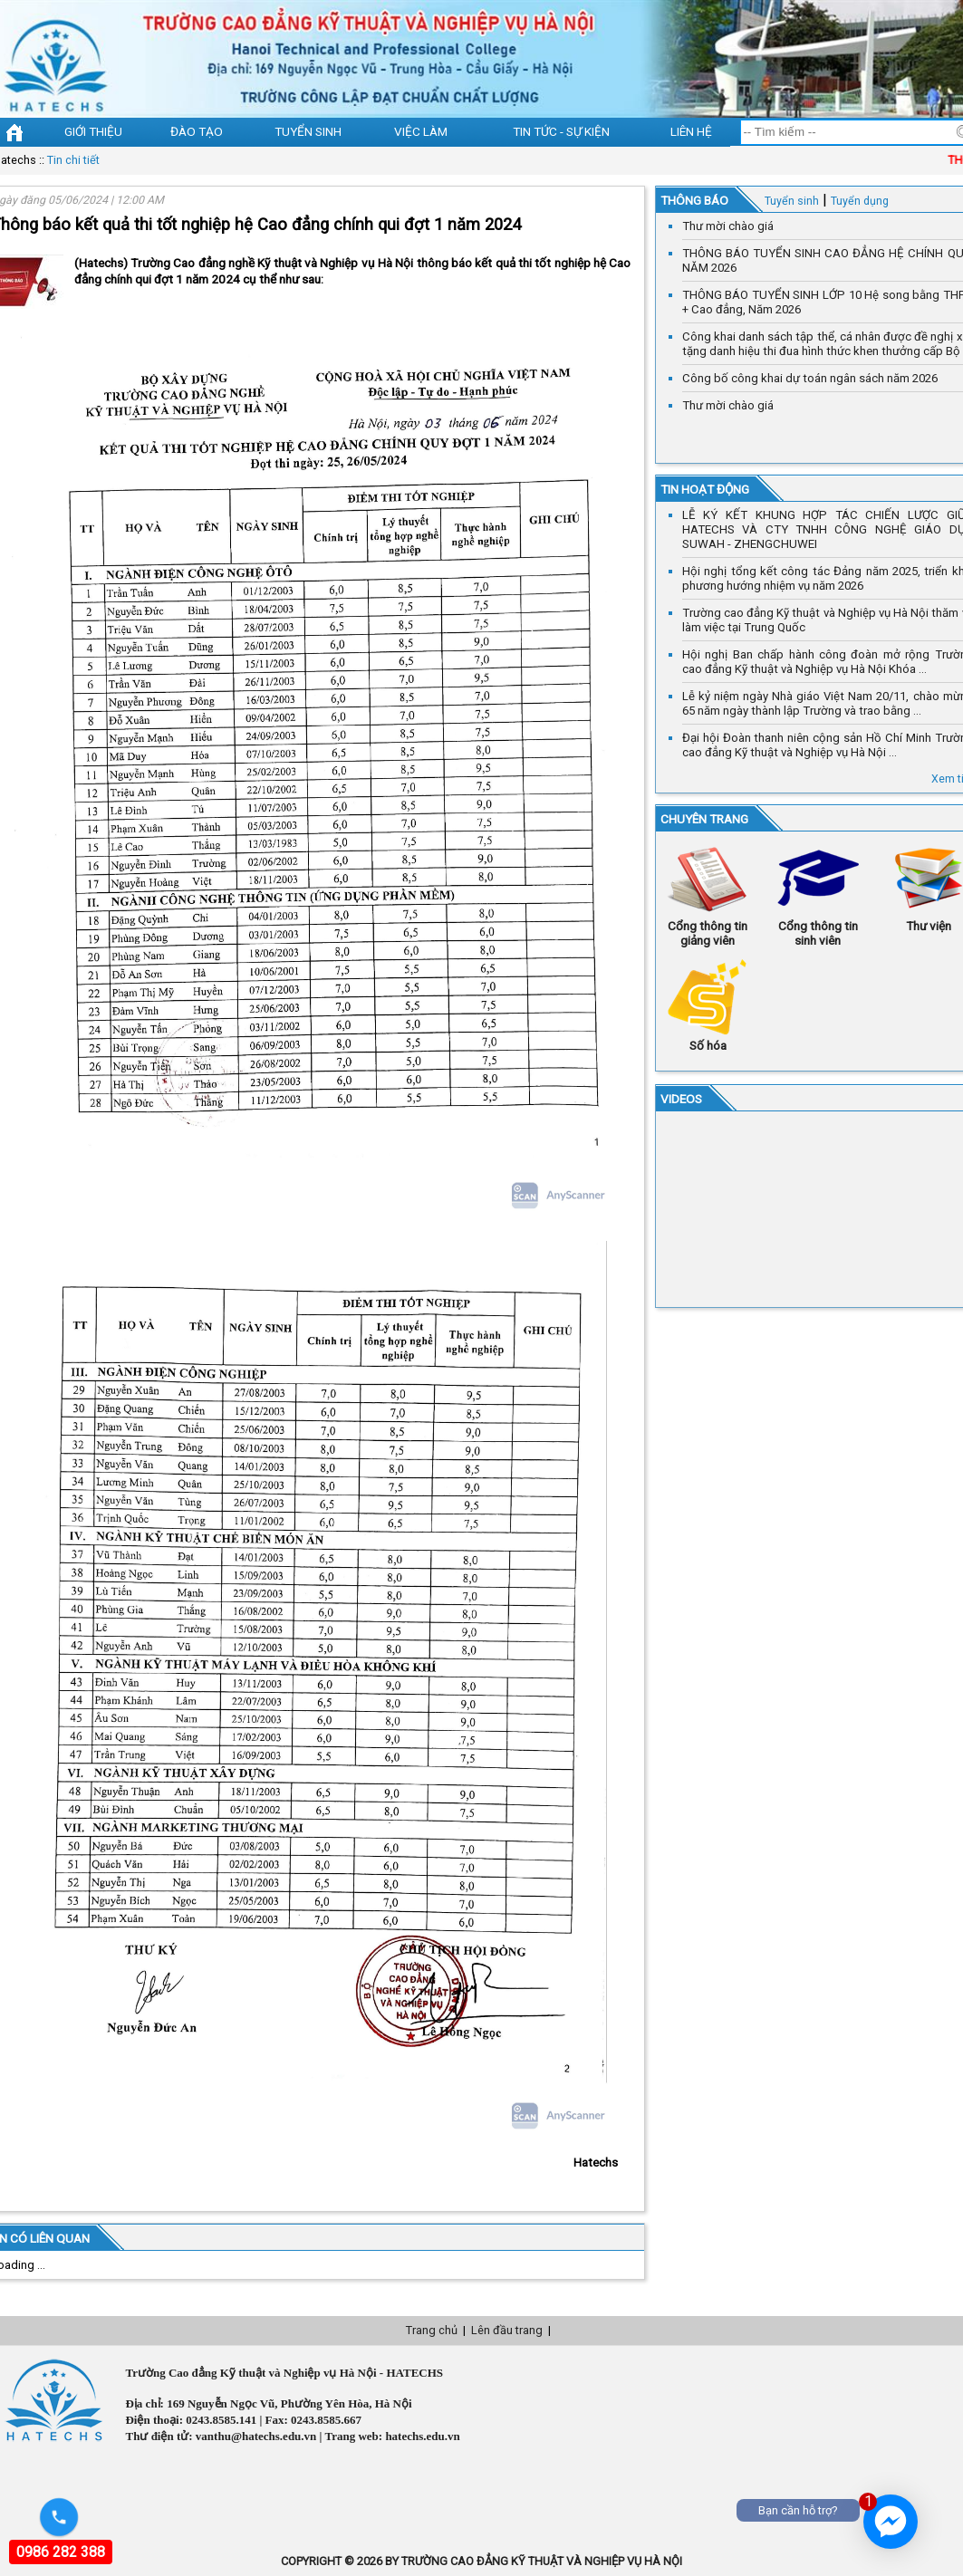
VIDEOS (681, 1098)
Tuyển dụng (860, 200)
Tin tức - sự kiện (561, 131)
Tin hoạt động (704, 489)
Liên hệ (691, 131)
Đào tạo (196, 131)
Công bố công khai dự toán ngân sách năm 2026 (810, 378)
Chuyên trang (704, 819)
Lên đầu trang (507, 2330)
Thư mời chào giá (728, 226)
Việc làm (421, 131)
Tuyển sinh (308, 131)
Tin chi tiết (73, 160)
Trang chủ (431, 2330)
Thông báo (694, 200)
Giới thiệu (93, 131)
